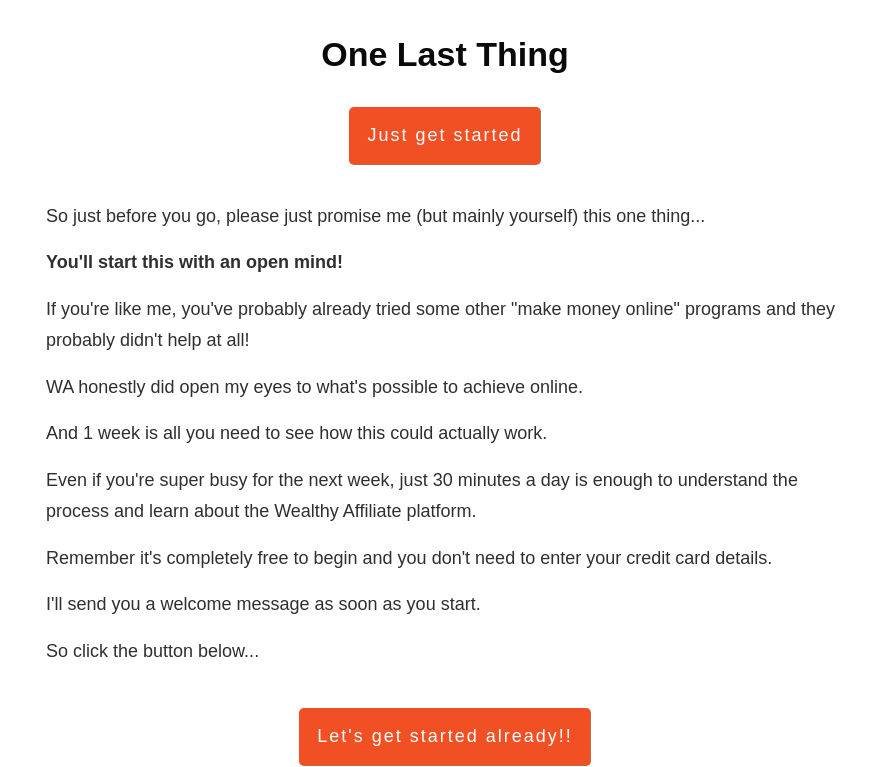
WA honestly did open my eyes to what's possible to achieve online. (314, 387)
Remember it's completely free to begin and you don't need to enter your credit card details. (409, 558)
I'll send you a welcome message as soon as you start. (263, 604)
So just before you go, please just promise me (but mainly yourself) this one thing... (375, 216)
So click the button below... (152, 651)
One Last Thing (444, 54)
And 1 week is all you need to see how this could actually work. (296, 433)
